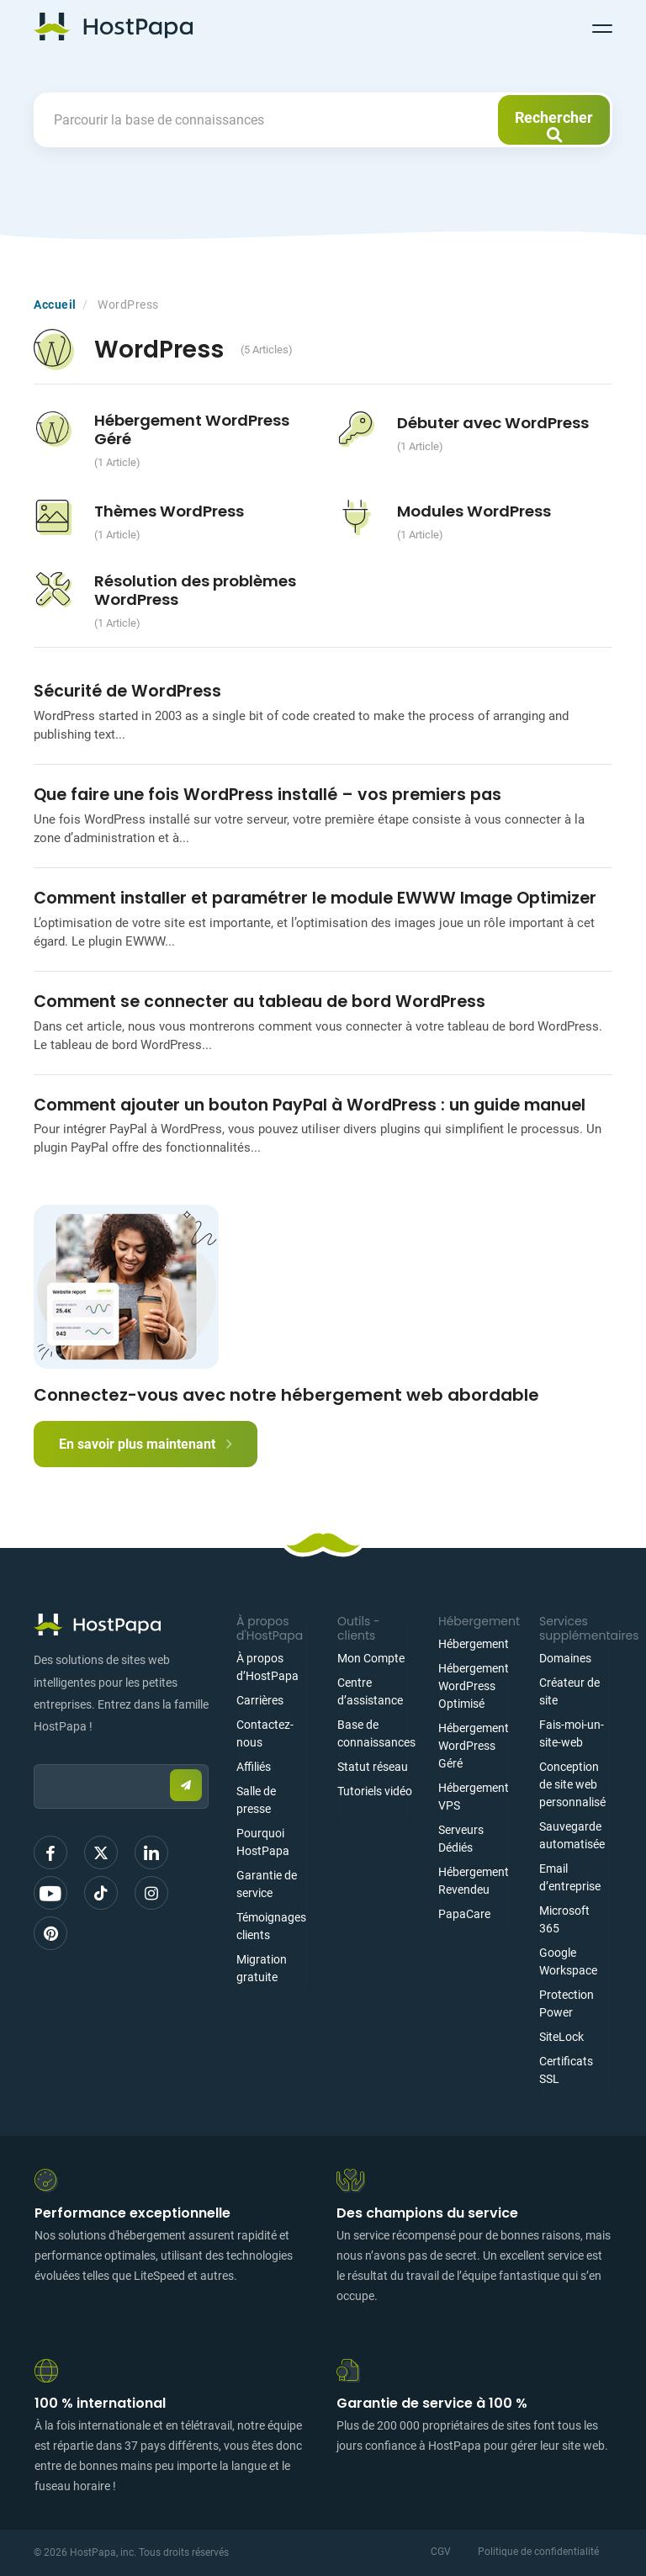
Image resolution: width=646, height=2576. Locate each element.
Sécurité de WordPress (127, 691)
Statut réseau (372, 1766)
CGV (441, 2551)
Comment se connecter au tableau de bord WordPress (259, 1001)
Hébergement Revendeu (473, 1880)
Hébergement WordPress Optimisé (473, 1686)
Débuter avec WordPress (493, 422)
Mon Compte (371, 1658)
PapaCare (464, 1914)
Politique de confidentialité (538, 2551)
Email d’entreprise (570, 1877)
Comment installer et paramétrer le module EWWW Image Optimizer (317, 898)
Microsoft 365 (564, 1919)
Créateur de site (569, 1691)
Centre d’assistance (370, 1691)
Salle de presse (256, 1799)
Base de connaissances (376, 1733)
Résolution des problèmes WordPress (195, 590)
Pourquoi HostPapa (262, 1842)
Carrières (259, 1700)
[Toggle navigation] (602, 26)
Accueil (55, 304)
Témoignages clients (271, 1926)
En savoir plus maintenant (145, 1444)
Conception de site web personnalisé (572, 1784)
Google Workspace (568, 1961)
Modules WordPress (474, 511)
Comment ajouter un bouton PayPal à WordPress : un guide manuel (309, 1105)
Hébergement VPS (473, 1796)
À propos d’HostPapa (267, 1667)
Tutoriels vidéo (374, 1791)
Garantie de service (266, 1884)
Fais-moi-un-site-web (571, 1733)
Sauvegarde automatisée (572, 1835)
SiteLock (561, 2036)
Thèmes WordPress (169, 511)
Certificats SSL (566, 2070)
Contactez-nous (265, 1733)
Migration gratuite (261, 1968)
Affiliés (253, 1766)
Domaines (565, 1658)
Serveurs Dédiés (461, 1838)
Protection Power (566, 2003)
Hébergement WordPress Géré (191, 429)
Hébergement (473, 1644)
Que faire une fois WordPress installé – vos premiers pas (267, 794)
